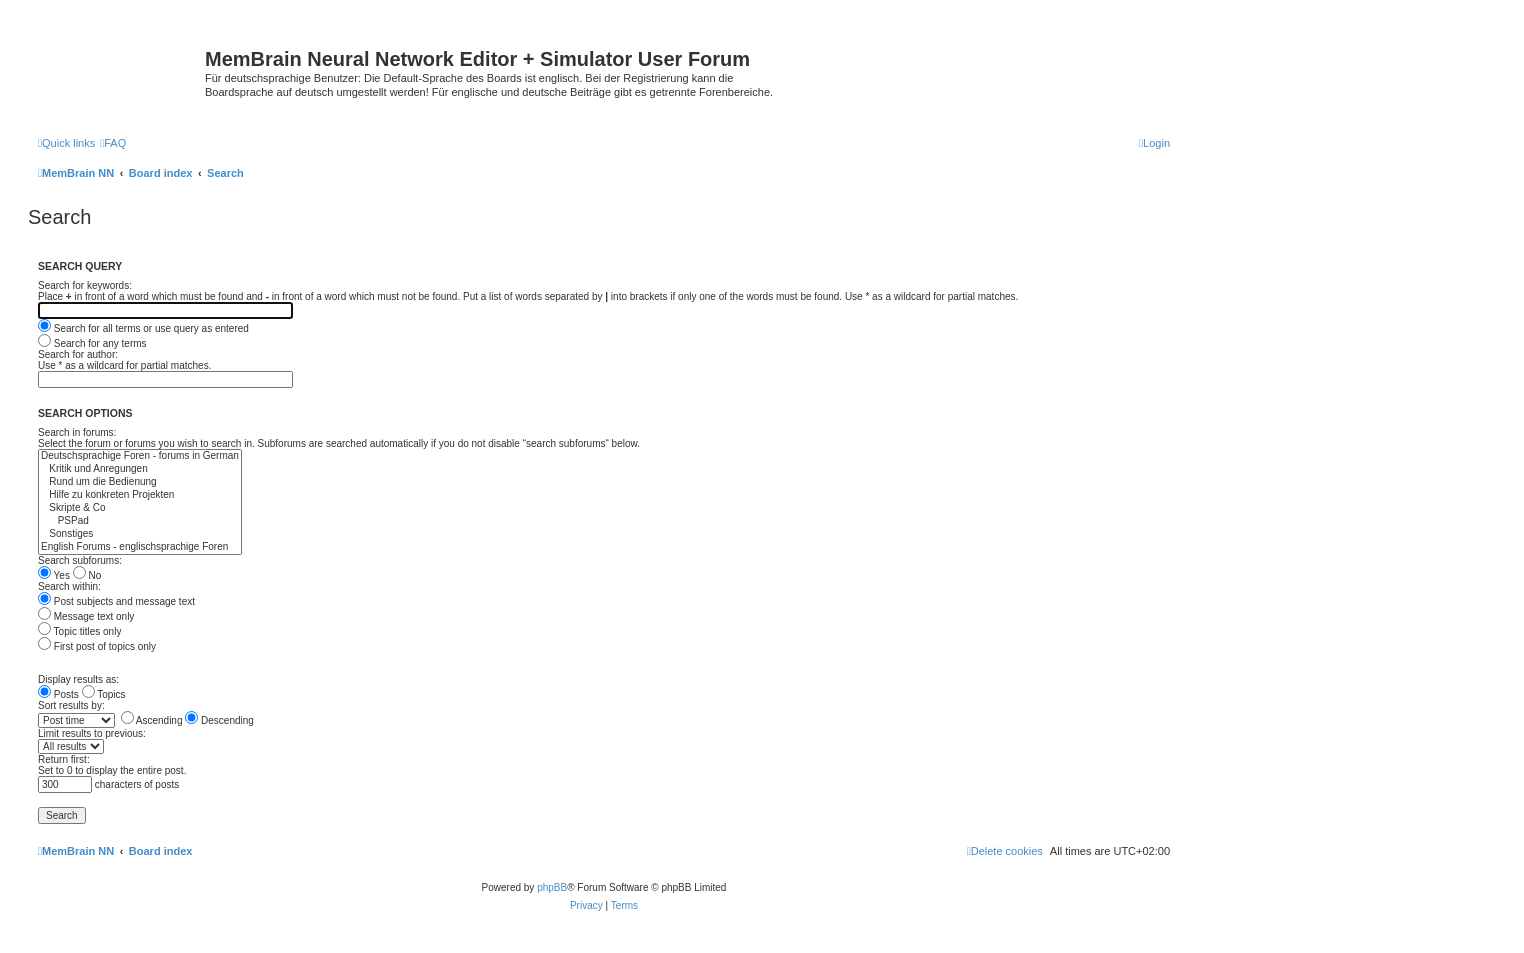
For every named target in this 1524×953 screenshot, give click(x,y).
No (87, 575)
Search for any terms (92, 343)
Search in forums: (77, 432)
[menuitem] (113, 143)
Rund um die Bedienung (140, 482)
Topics (104, 694)
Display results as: (78, 679)
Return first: (64, 759)
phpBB (552, 887)
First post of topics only (97, 646)
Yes (54, 575)
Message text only (86, 616)
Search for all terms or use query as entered (143, 328)
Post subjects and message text (116, 601)
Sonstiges (140, 534)
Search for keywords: (85, 285)
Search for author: (78, 354)
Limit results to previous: (92, 733)
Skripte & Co (140, 508)
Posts (58, 694)
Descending (219, 720)
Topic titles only (79, 631)
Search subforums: (80, 560)
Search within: (69, 586)
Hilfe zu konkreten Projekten (140, 495)
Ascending (152, 720)
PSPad (140, 521)
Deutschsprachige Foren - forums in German (140, 456)
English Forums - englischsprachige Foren (140, 547)
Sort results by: (71, 705)
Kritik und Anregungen (140, 469)
